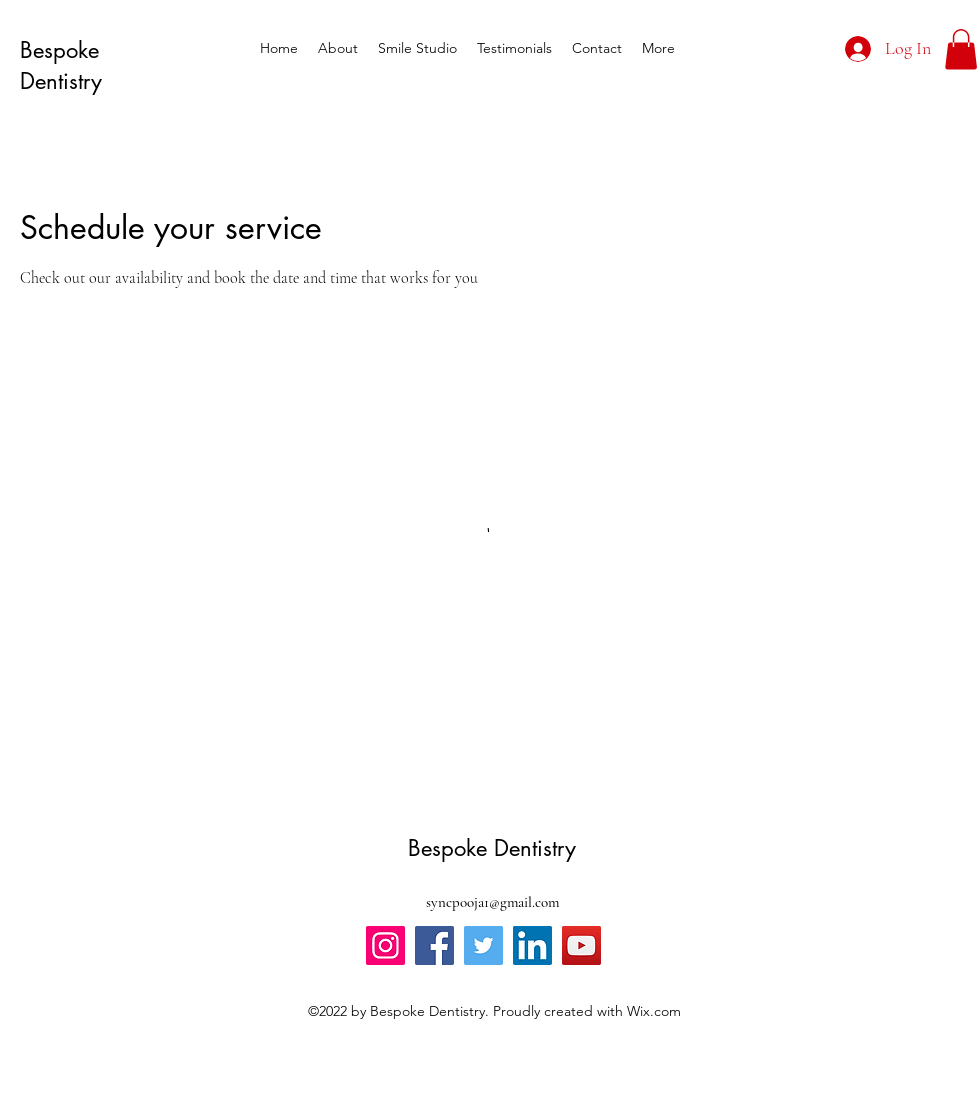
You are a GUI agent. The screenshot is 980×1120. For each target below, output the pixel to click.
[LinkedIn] (532, 945)
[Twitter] (483, 945)
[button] (961, 49)
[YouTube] (581, 945)
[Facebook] (434, 945)
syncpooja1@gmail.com (492, 902)
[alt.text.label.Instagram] (695, 48)
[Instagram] (385, 945)
